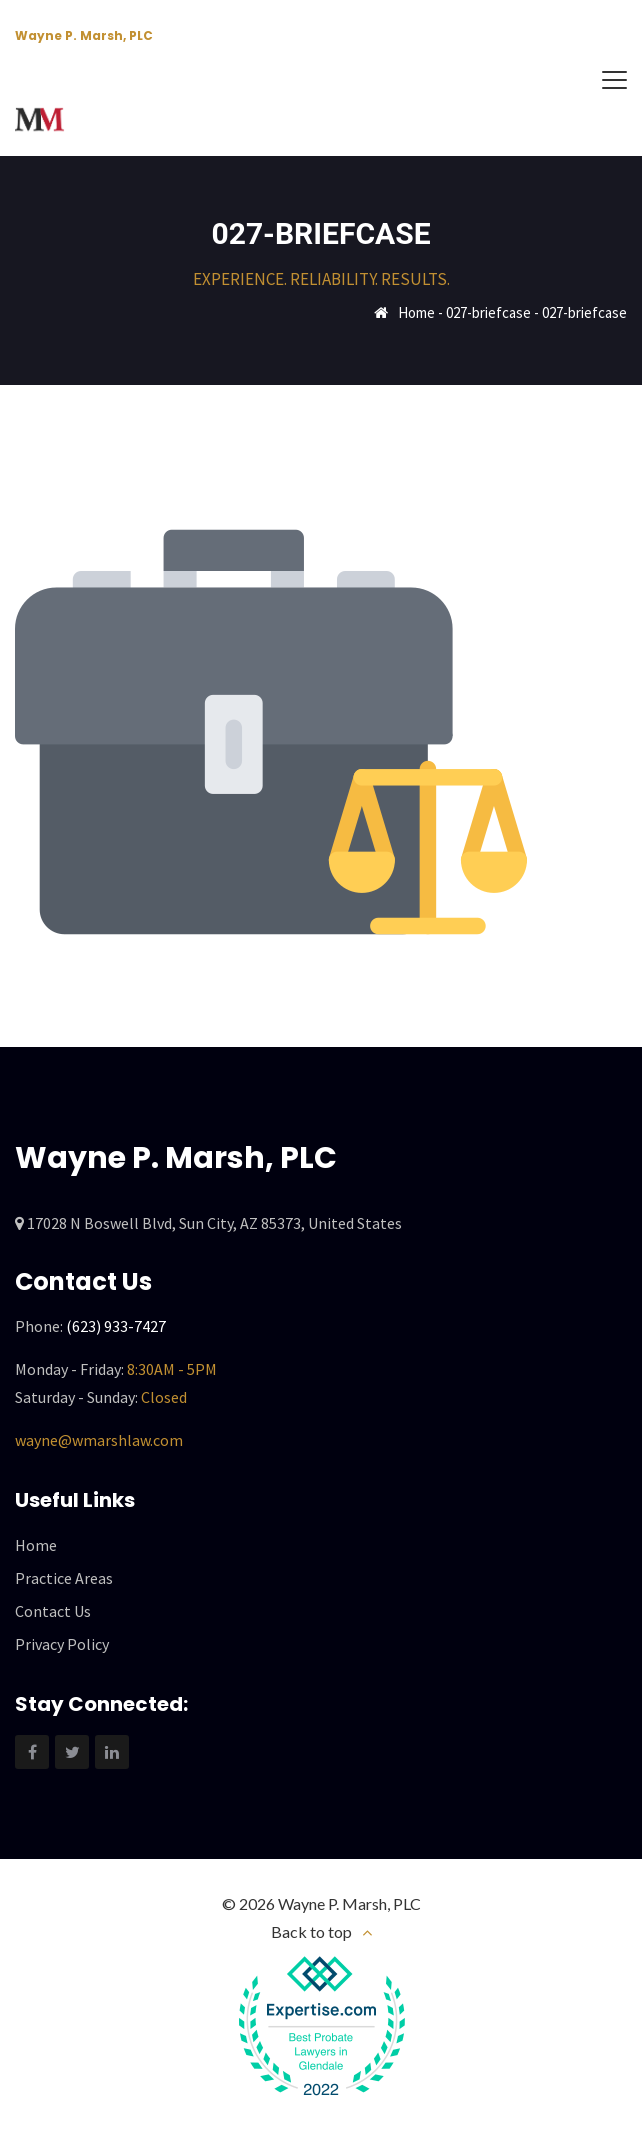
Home (416, 312)
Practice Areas (64, 1578)
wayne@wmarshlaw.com (99, 1440)
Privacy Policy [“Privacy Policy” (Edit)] (62, 1644)
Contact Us (53, 1611)
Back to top (311, 1931)
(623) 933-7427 (116, 1326)
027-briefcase (488, 312)
